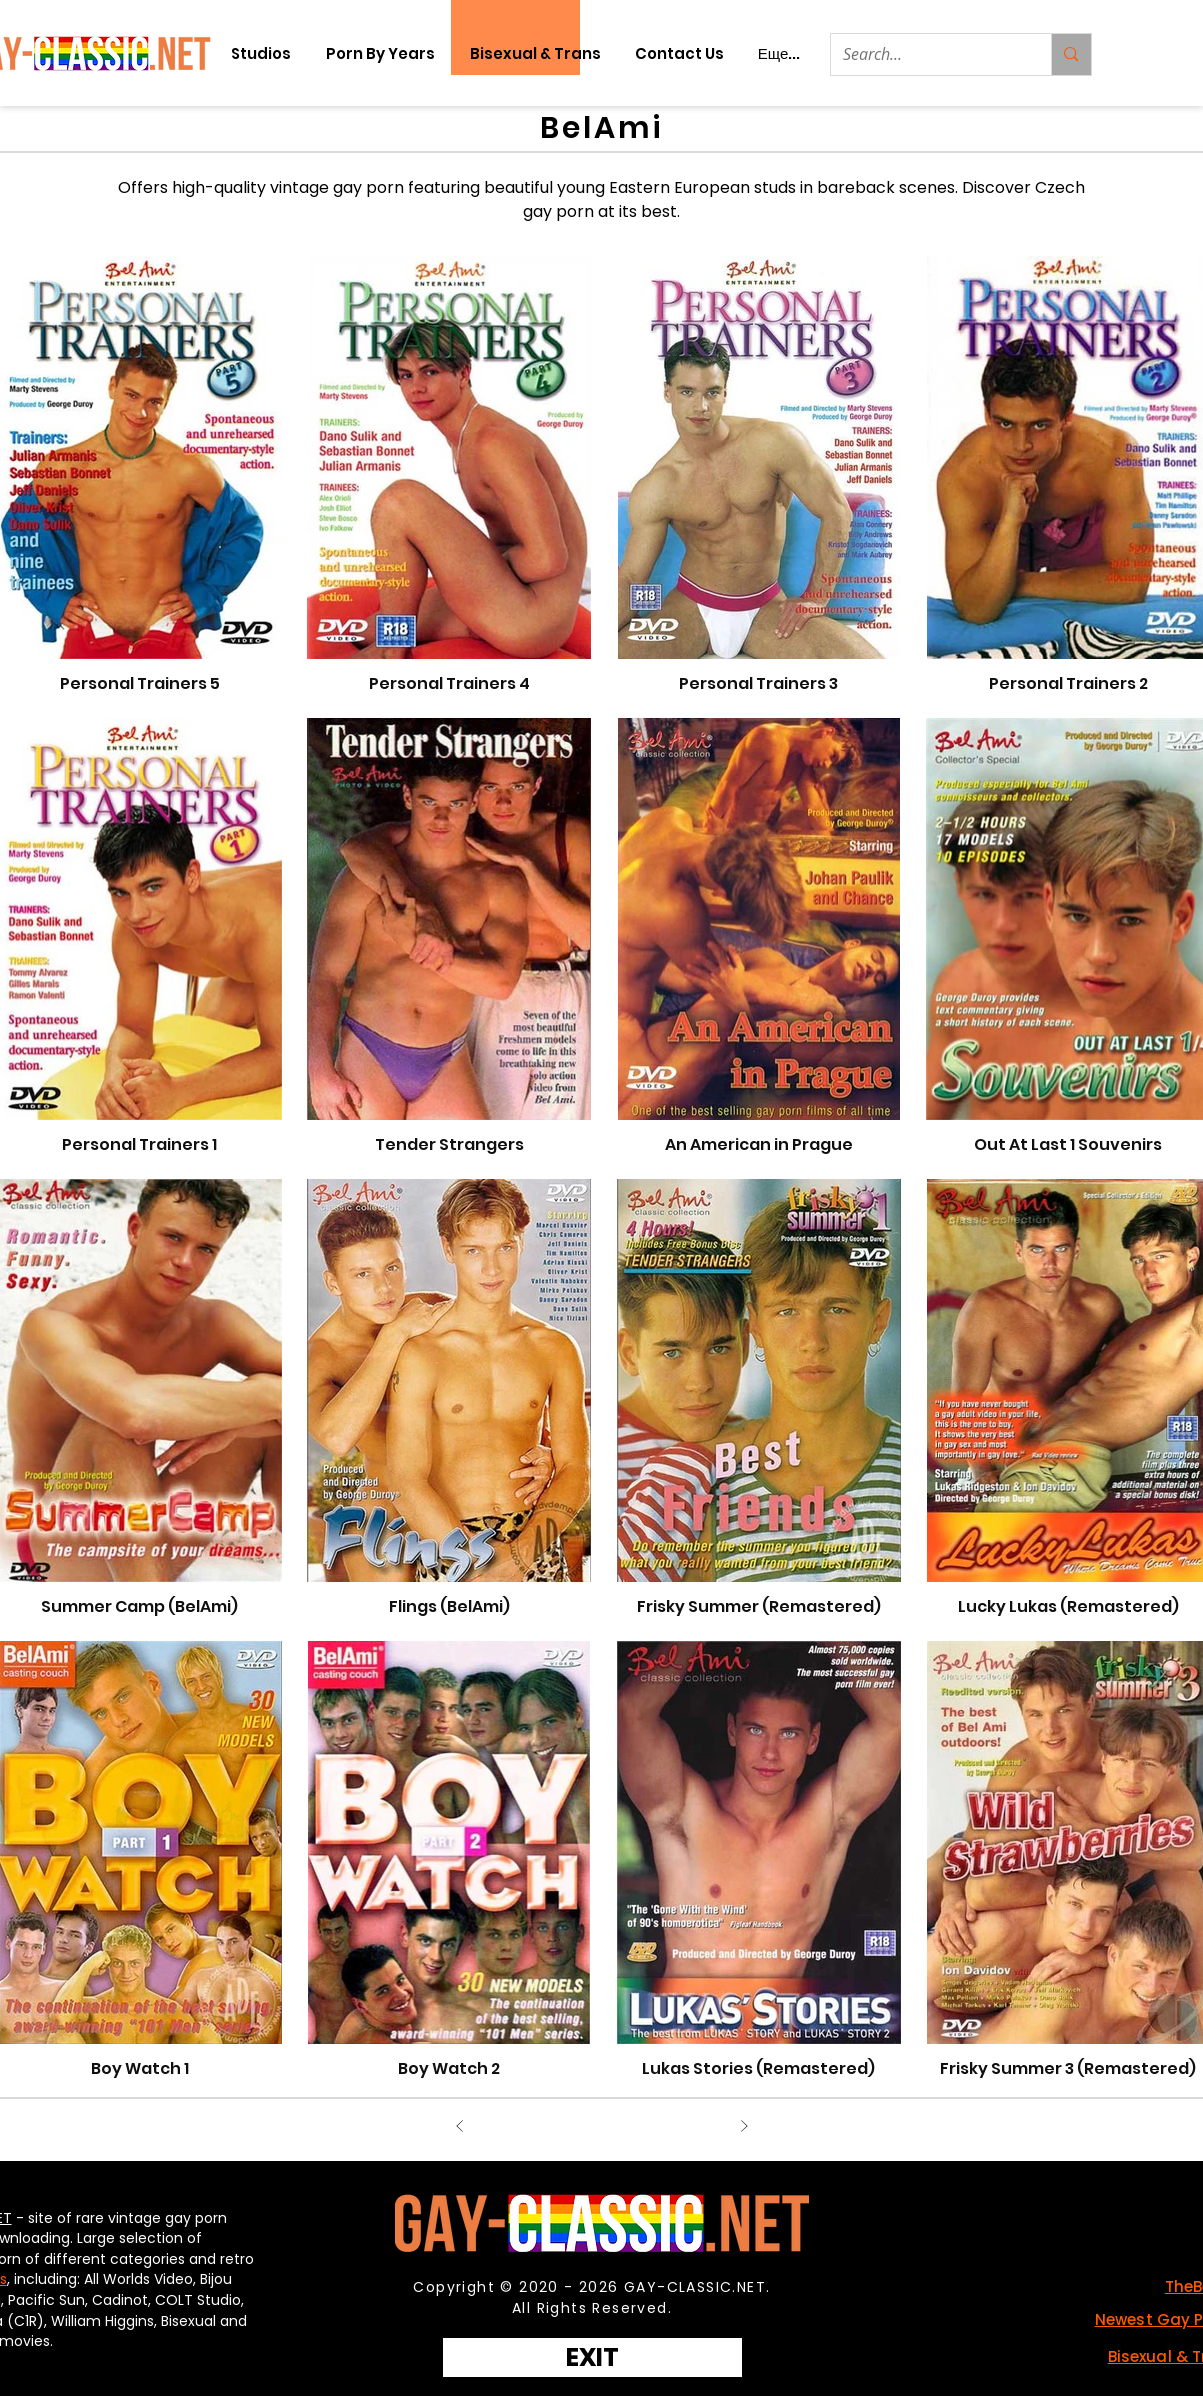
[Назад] (460, 2126)
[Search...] (926, 54)
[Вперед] (744, 2126)
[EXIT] (592, 2357)
